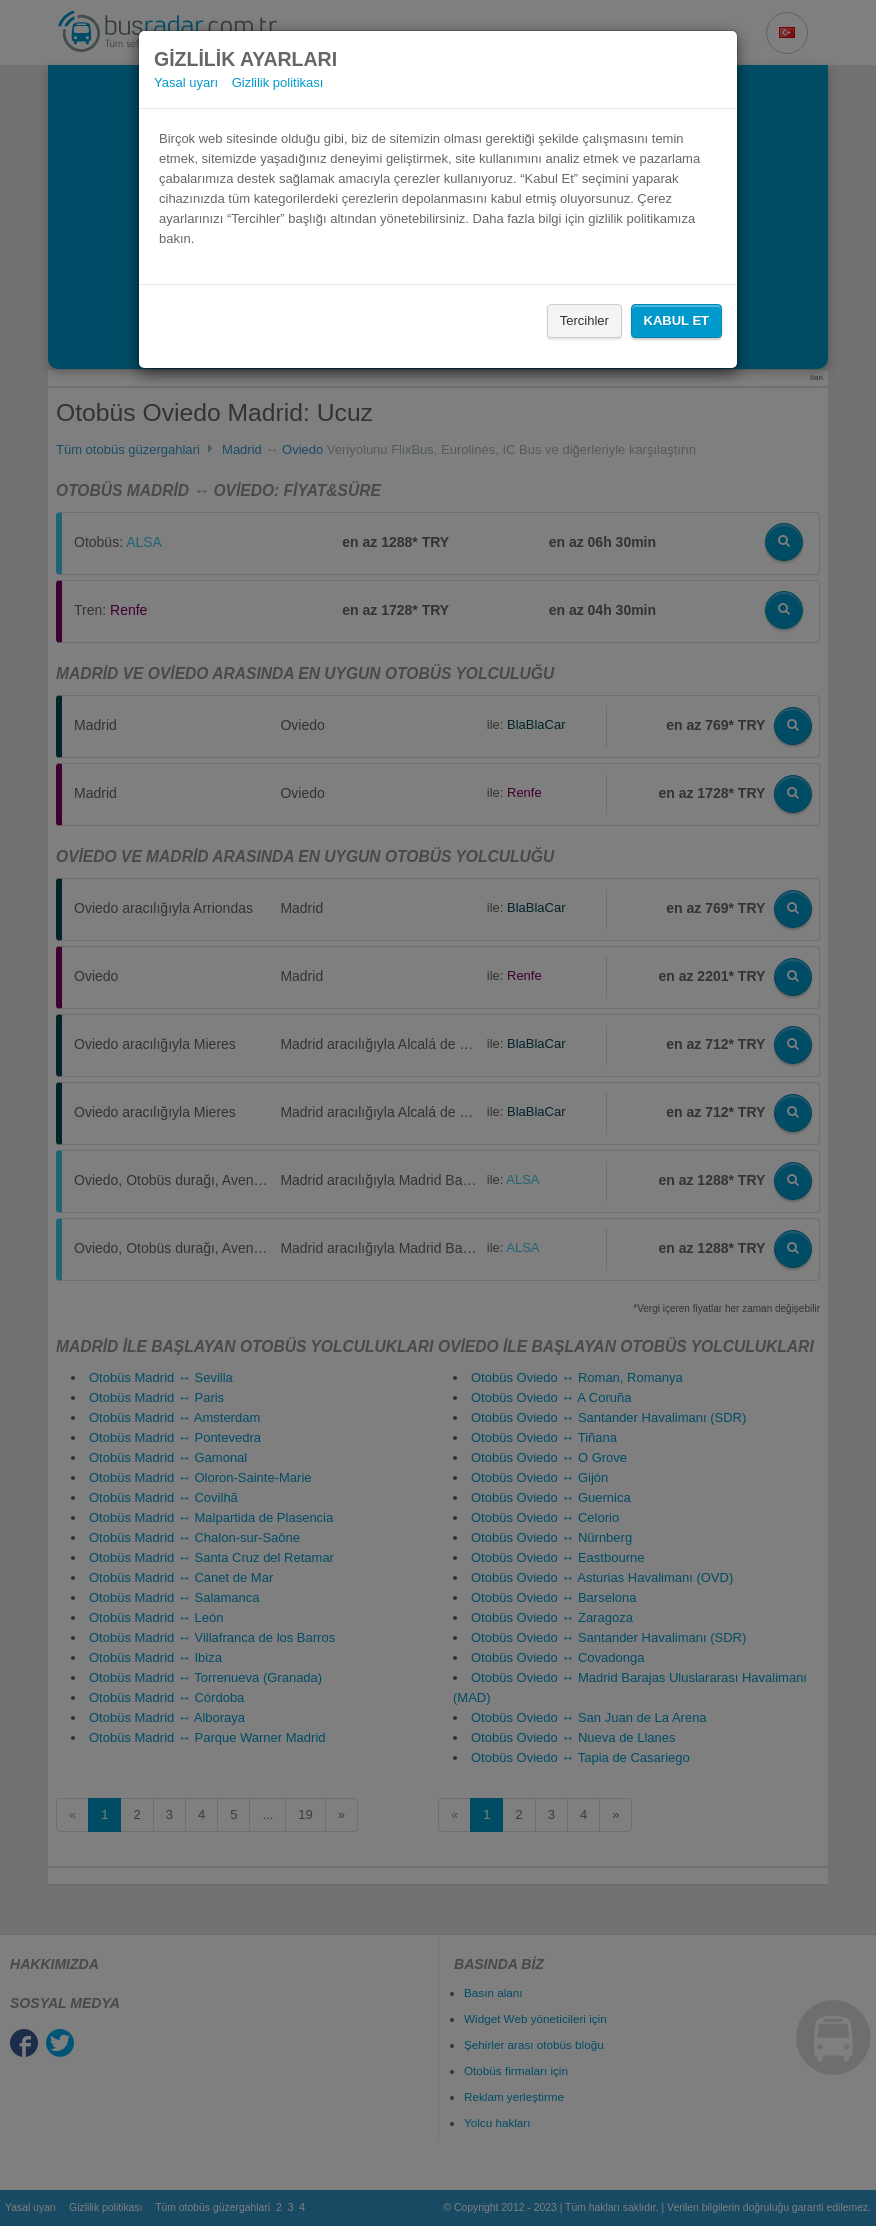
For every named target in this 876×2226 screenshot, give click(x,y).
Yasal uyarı (186, 82)
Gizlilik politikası (278, 82)
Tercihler (584, 320)
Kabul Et (676, 320)
